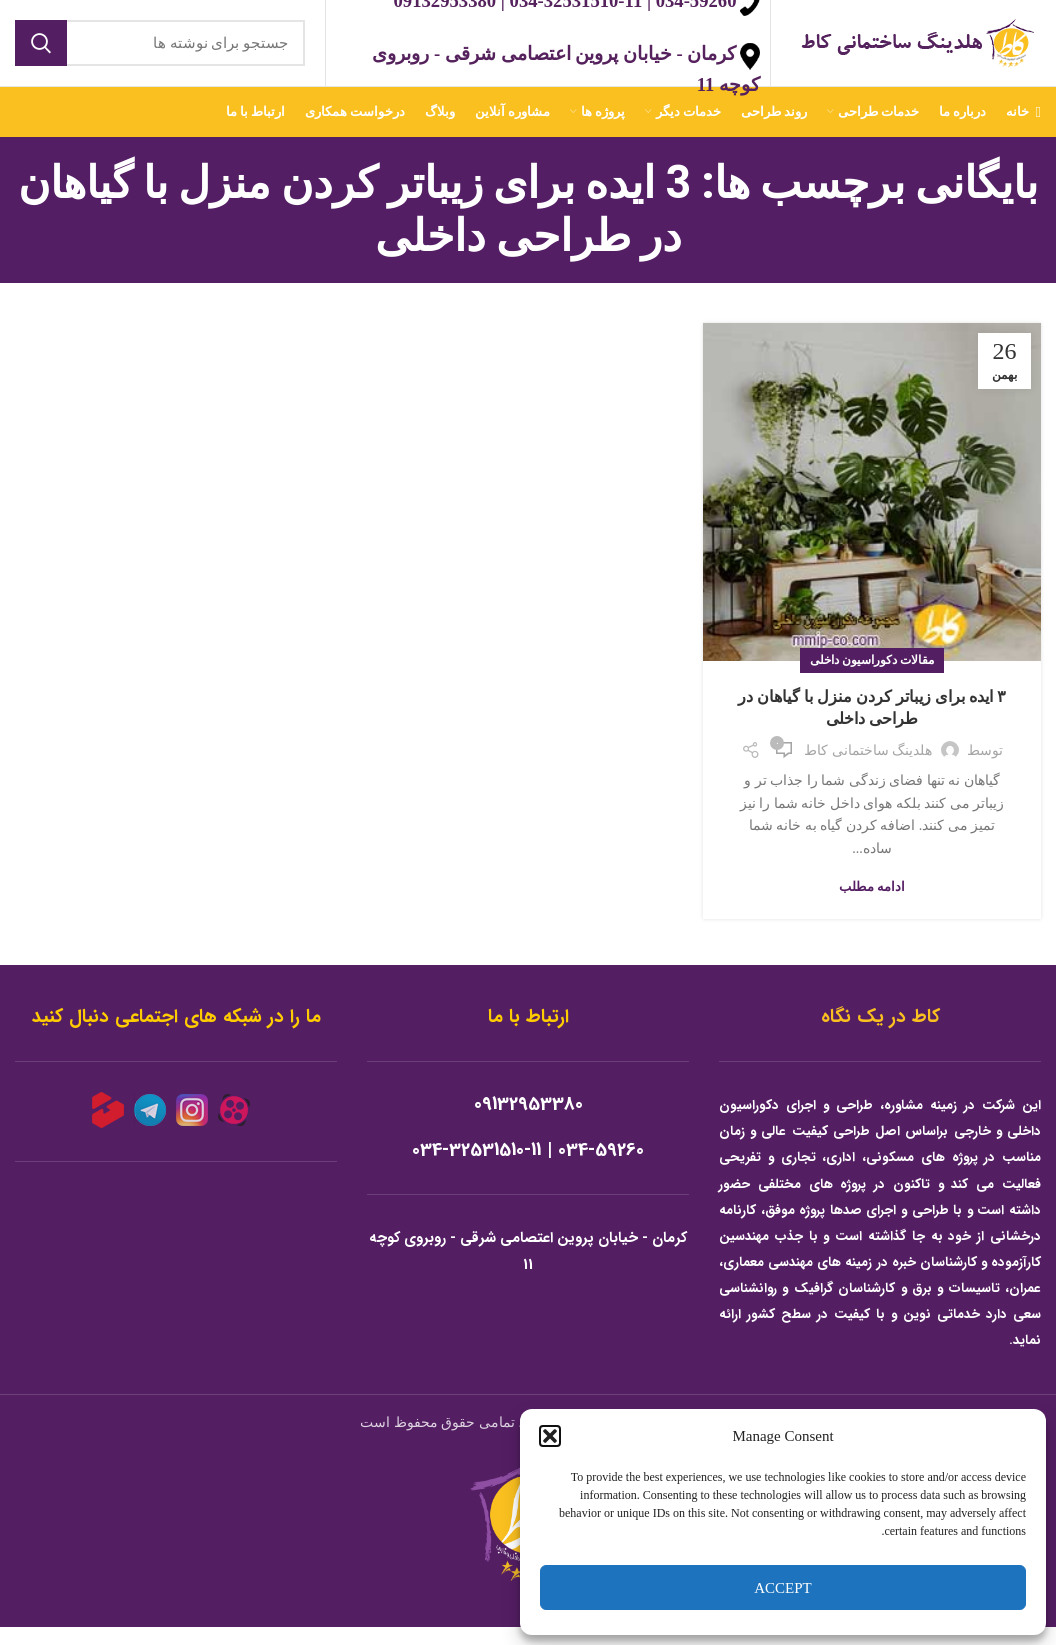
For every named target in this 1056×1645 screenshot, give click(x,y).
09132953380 (528, 1122)
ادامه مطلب (872, 904)
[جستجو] (160, 52)
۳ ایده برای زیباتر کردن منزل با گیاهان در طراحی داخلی (872, 725)
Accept (783, 1588)
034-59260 (601, 1168)
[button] (550, 1436)
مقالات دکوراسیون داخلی (872, 678)
